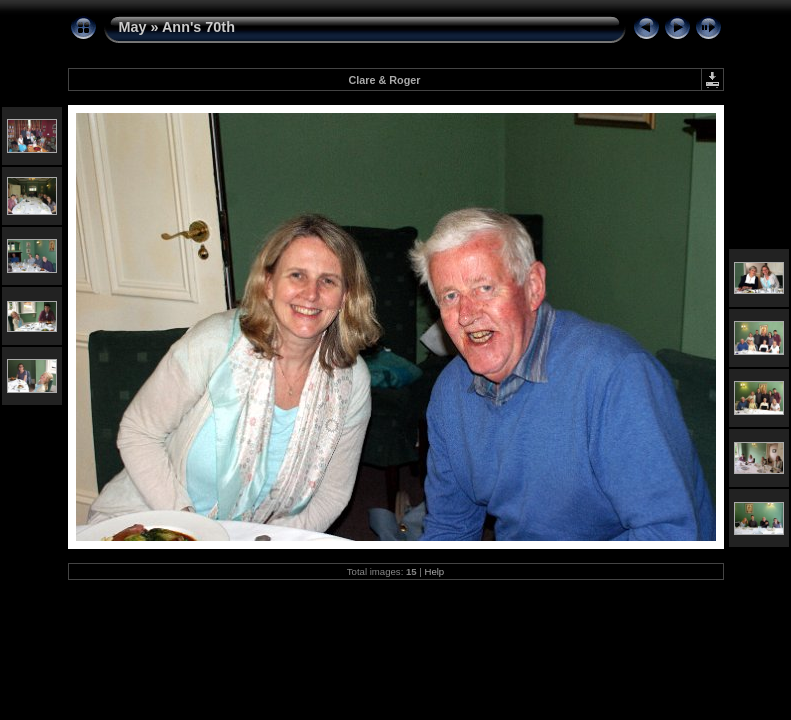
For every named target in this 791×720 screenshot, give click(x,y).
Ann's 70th (198, 27)
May (133, 27)
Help (434, 571)
